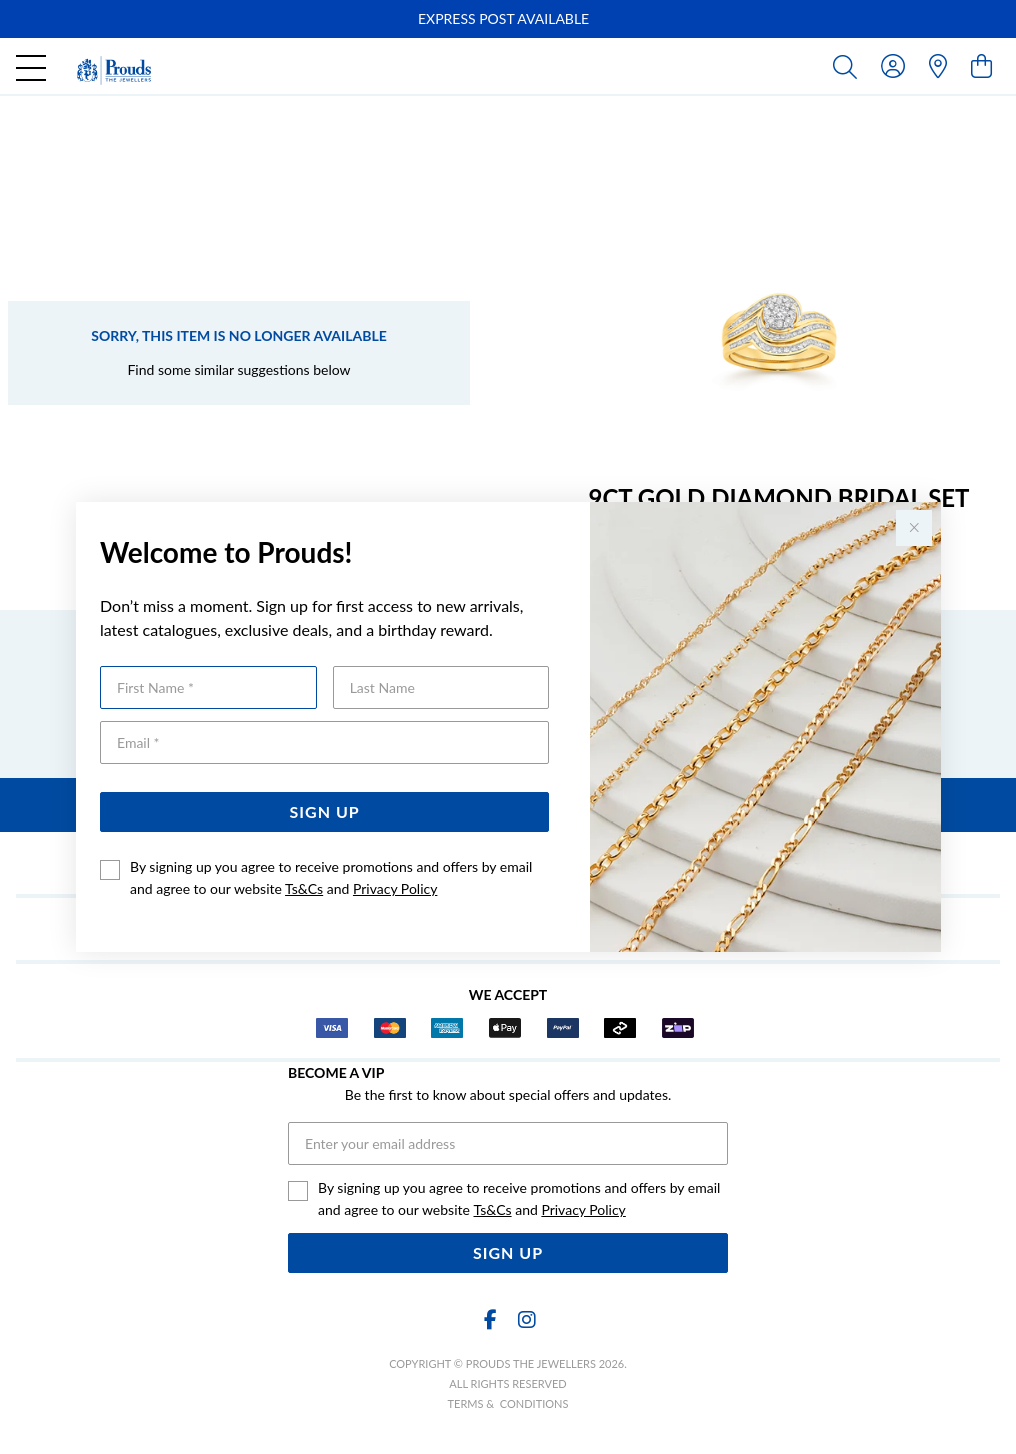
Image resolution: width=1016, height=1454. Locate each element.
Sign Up (325, 811)
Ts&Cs (304, 888)
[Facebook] (490, 1319)
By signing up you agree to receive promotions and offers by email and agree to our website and (331, 877)
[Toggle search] (849, 66)
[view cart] (981, 65)
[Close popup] (914, 528)
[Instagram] (526, 1319)
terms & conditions (508, 1403)
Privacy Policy (395, 888)
